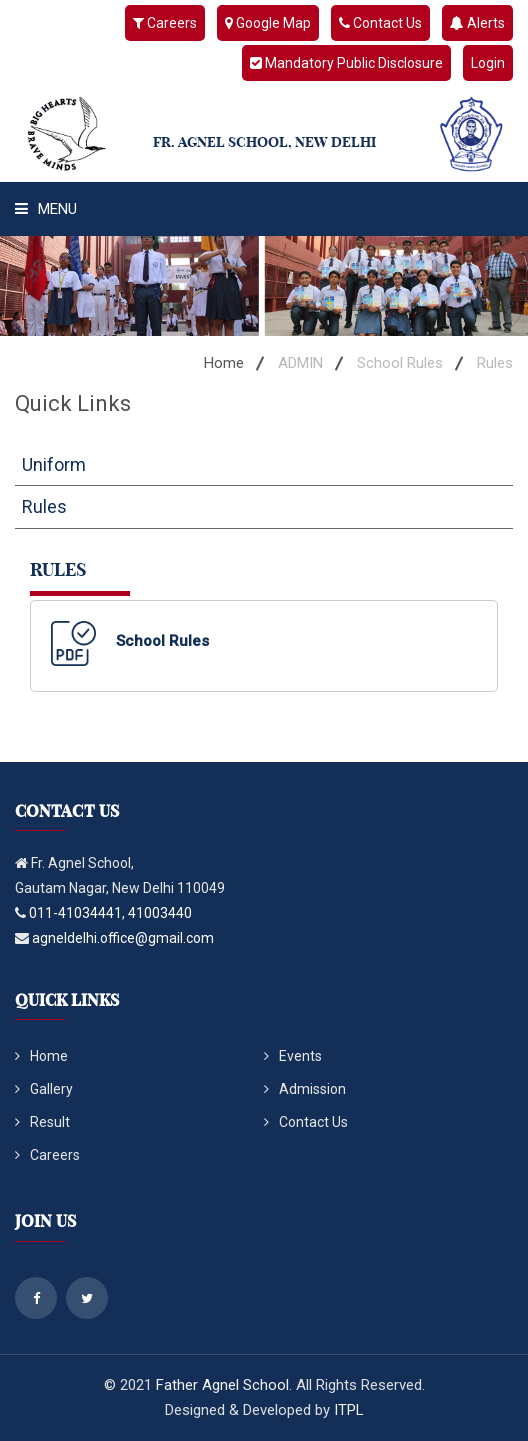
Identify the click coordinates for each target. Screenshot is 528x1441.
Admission (305, 1089)
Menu (46, 209)
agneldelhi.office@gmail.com (123, 938)
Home (224, 363)
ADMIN (300, 363)
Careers (165, 23)
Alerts (477, 23)
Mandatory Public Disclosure (346, 63)
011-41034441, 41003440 (110, 913)
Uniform (54, 464)
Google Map (268, 23)
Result (42, 1122)
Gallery (44, 1089)
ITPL (349, 1410)
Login (488, 63)
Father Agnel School (222, 1385)
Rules (44, 506)
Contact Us (380, 23)
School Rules (400, 363)
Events (293, 1056)
